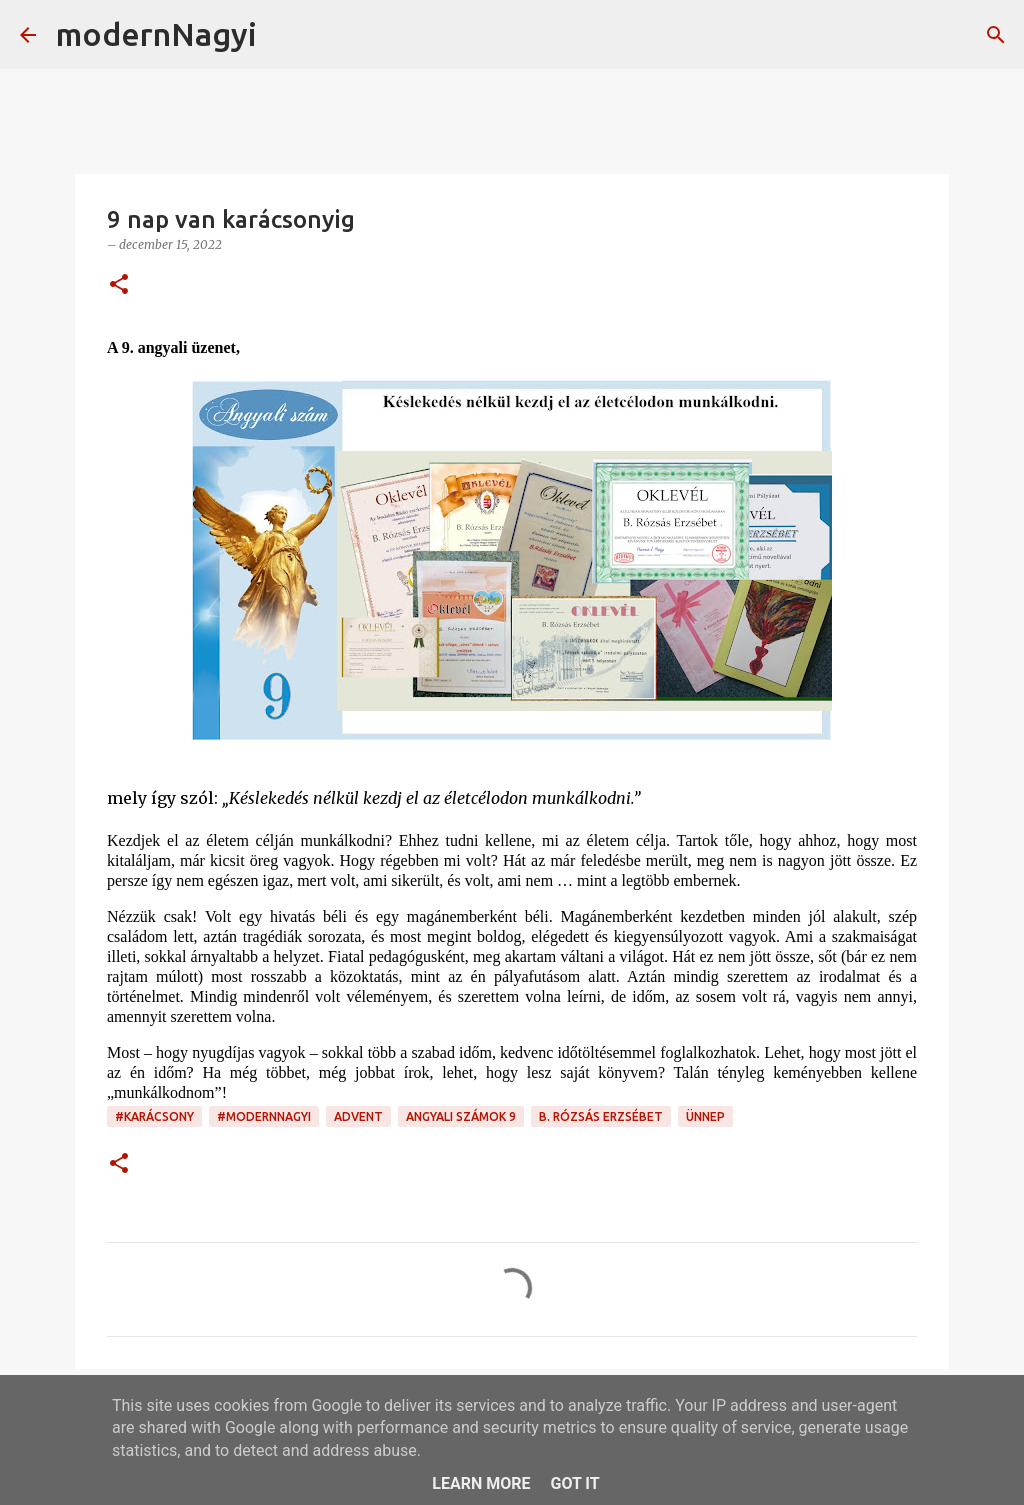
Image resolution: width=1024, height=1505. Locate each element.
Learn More (481, 1483)
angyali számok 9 (461, 1116)
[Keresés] (285, 35)
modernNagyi (156, 34)
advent (358, 1116)
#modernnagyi (264, 1116)
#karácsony (154, 1116)
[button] (119, 285)
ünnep (705, 1116)
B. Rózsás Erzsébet (601, 1116)
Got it (574, 1483)
